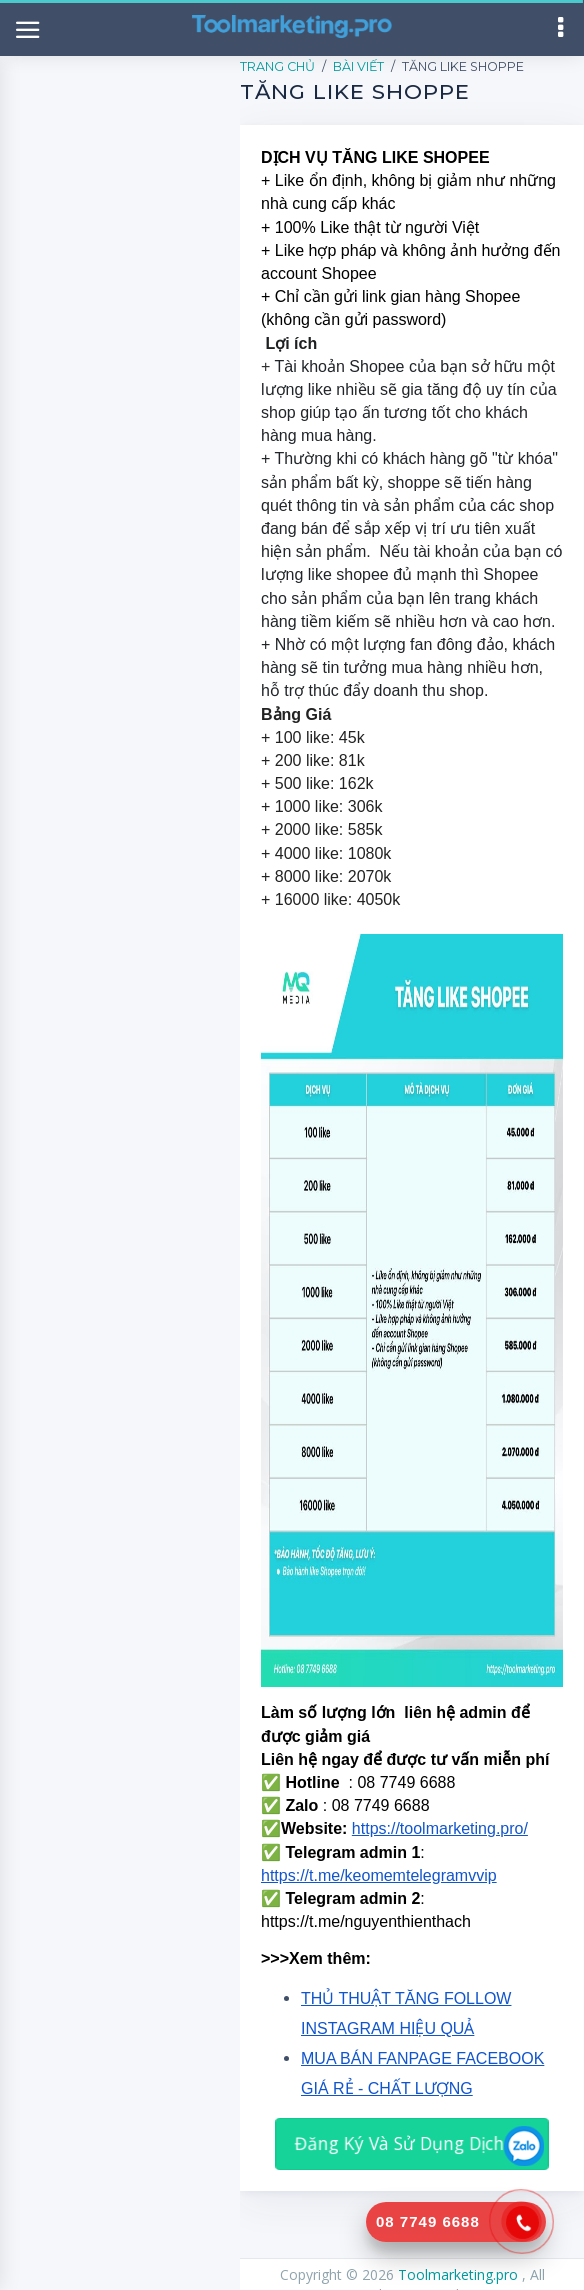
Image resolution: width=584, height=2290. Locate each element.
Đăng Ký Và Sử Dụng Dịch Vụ (412, 2142)
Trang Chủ (277, 66)
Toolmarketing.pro (460, 2274)
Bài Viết (358, 66)
